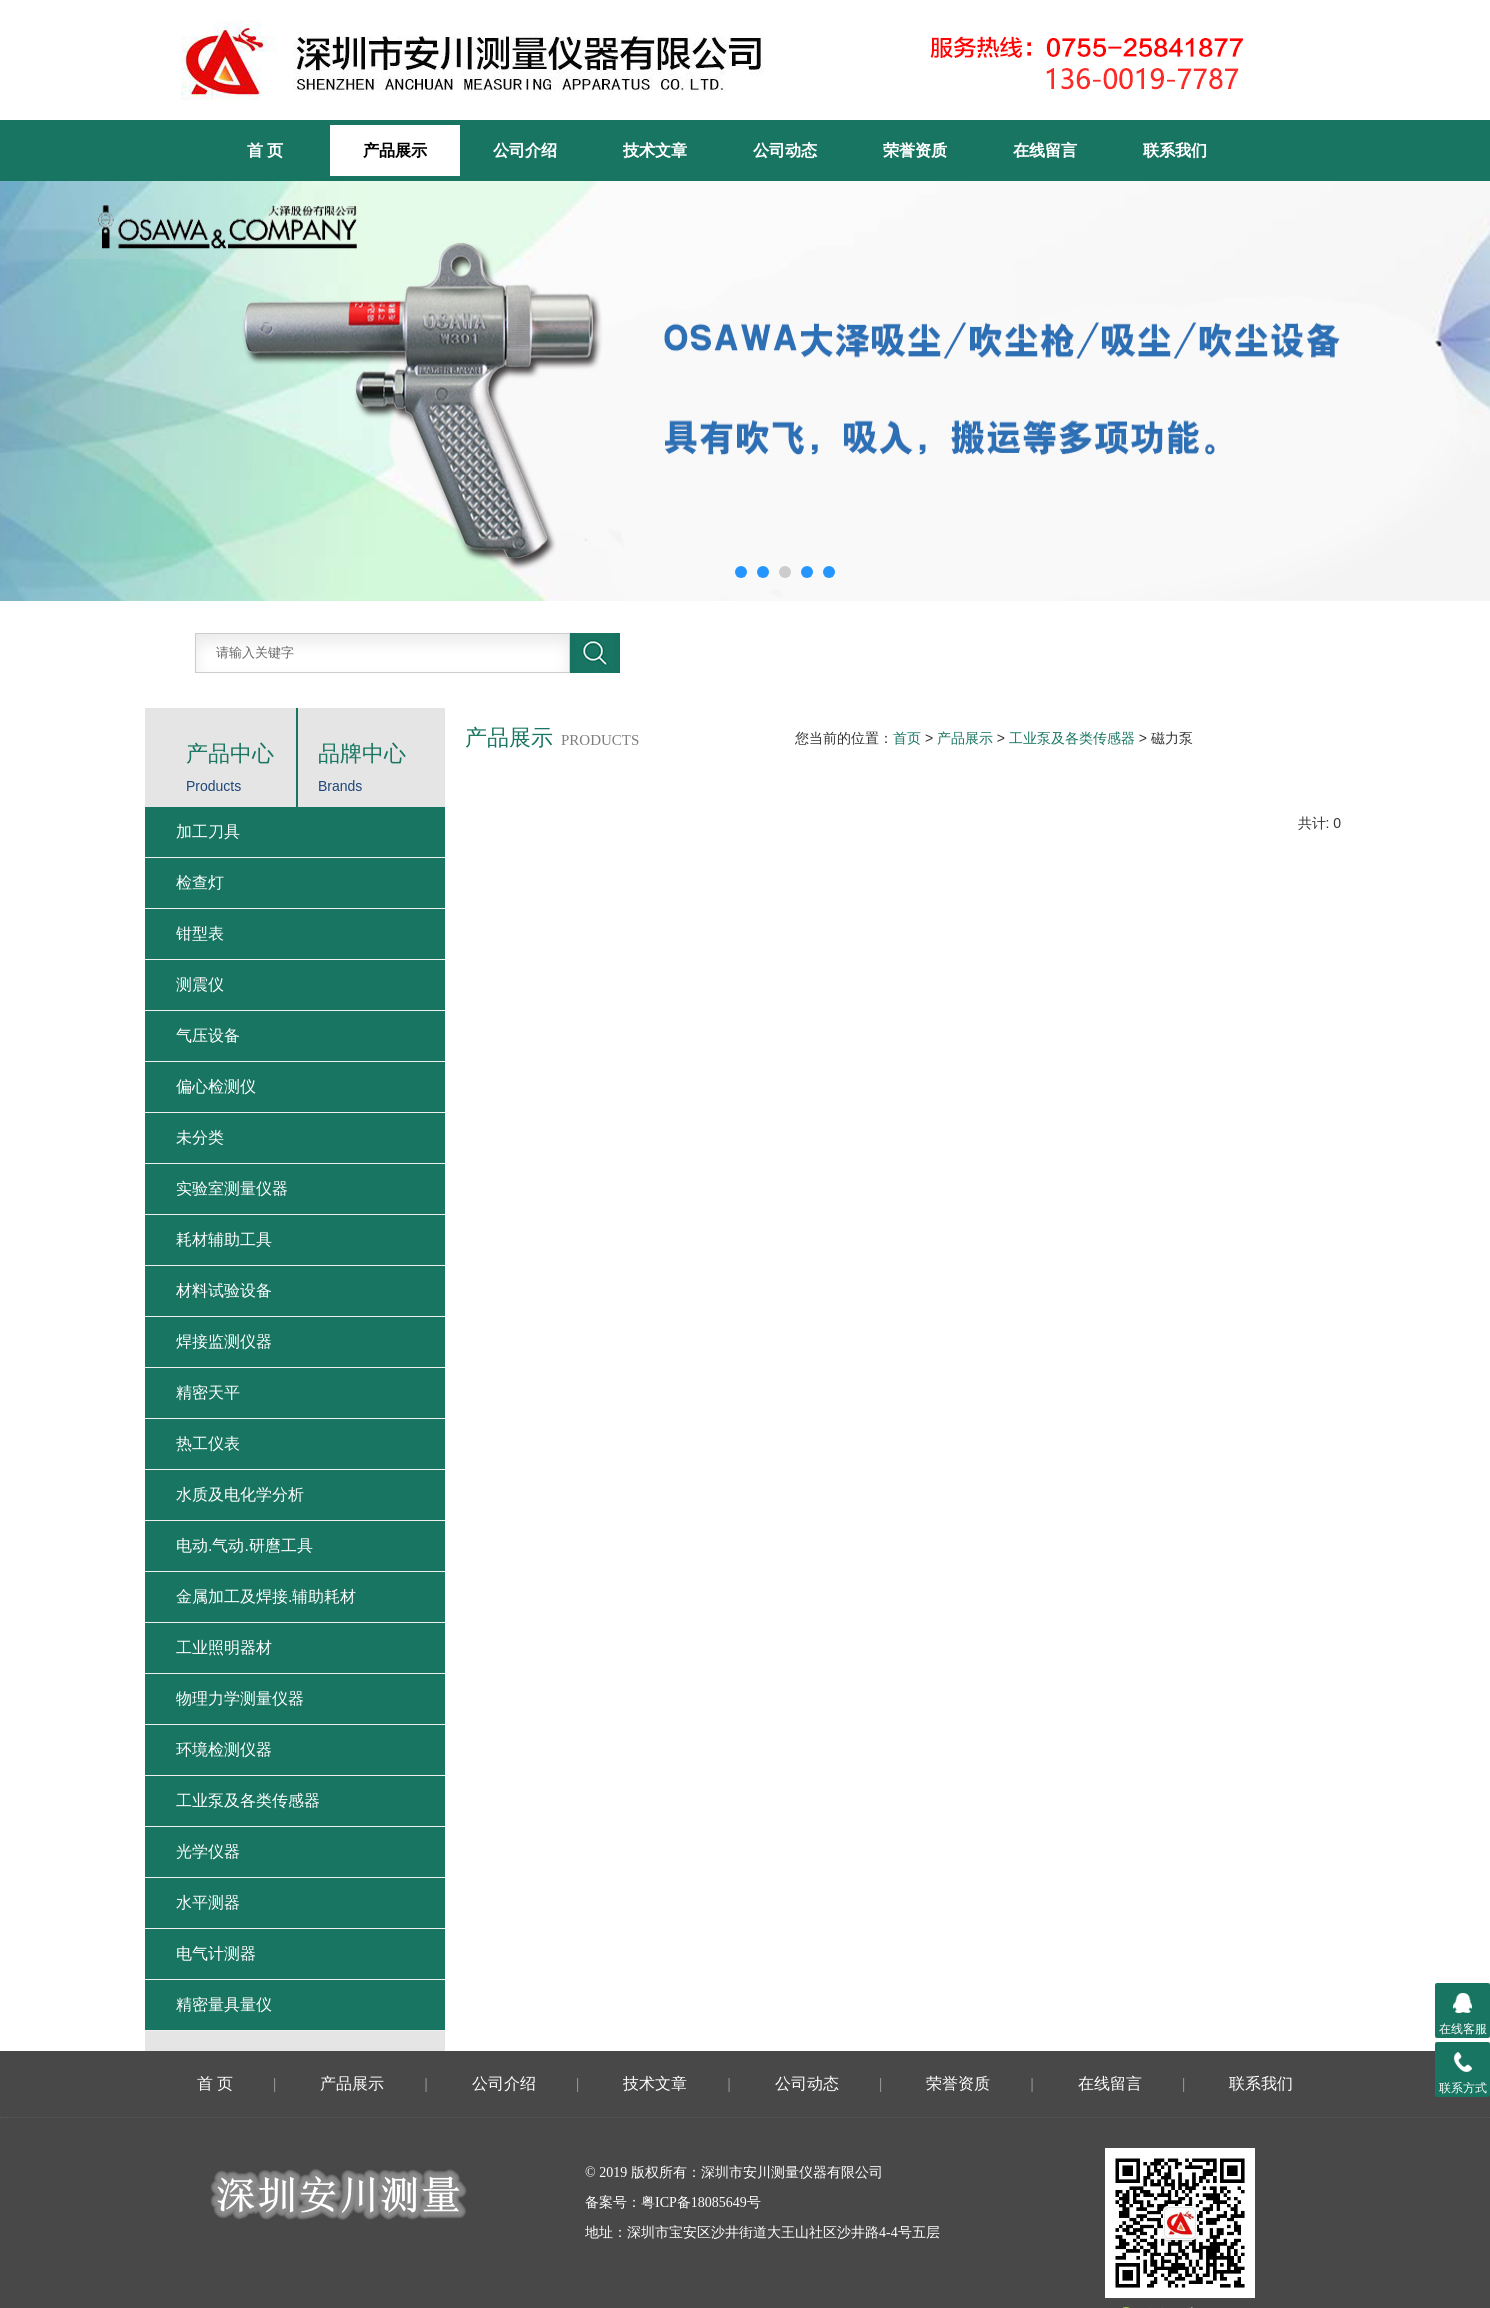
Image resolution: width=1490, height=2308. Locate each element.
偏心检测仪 (216, 1086)
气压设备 (208, 1035)
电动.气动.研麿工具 (244, 1545)
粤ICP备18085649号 (701, 2202)
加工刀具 (208, 831)
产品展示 (395, 150)
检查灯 (200, 882)
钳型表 (200, 933)
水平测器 (208, 1902)
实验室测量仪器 (232, 1188)
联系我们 (1175, 150)
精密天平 (208, 1392)
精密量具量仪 (224, 2004)
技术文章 (655, 150)
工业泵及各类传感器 (1072, 738)
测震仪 (200, 984)
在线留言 (1045, 150)
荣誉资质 (915, 150)
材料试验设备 (224, 1290)
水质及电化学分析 (240, 1494)
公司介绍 (525, 150)
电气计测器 (216, 1953)
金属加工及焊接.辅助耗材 (266, 1596)
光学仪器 (208, 1851)
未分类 (200, 1137)
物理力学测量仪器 (240, 1698)
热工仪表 (208, 1443)
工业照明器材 (224, 1647)
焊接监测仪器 (224, 1341)
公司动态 (785, 150)
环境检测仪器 (224, 1749)
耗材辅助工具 (224, 1239)
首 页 (215, 2083)
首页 (907, 738)
